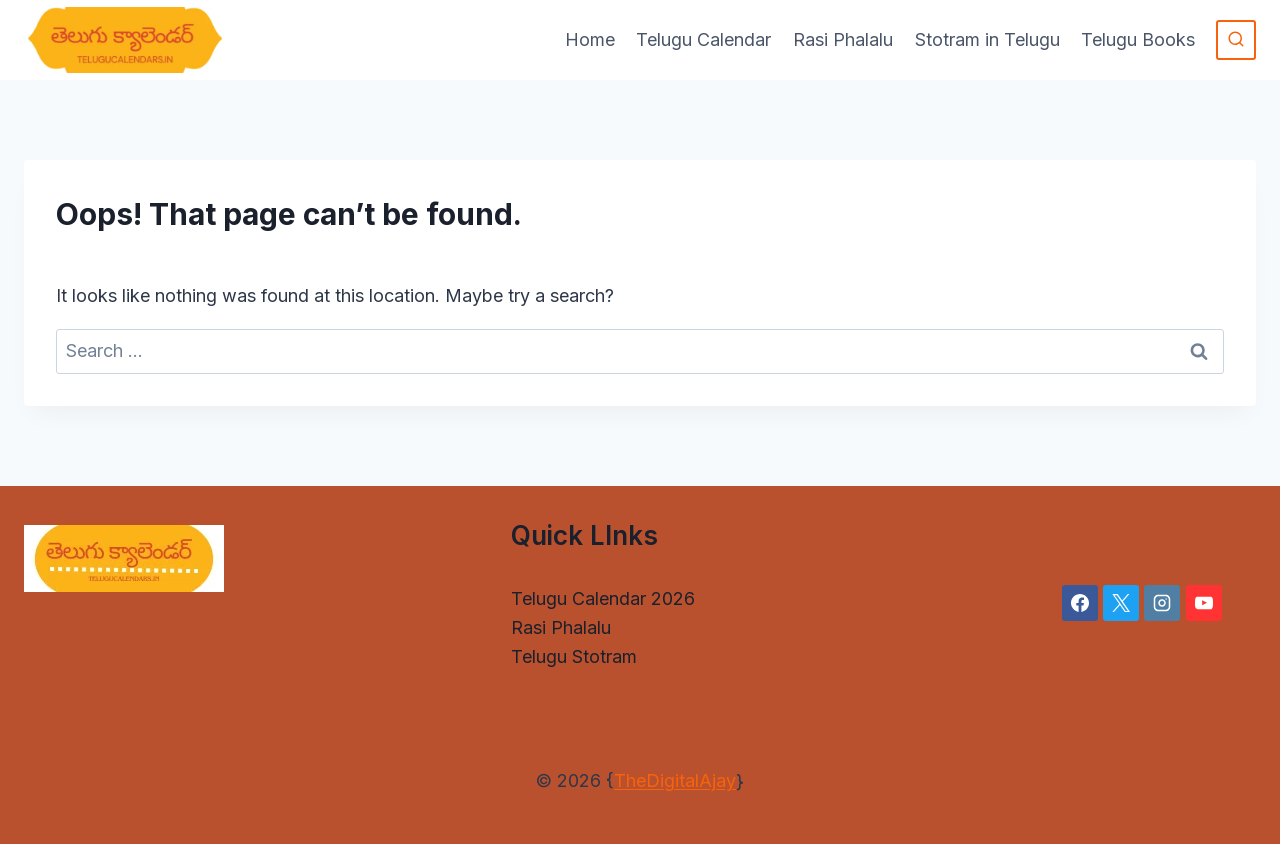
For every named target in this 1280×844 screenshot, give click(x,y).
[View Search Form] (1236, 40)
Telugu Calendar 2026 (603, 598)
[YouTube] (1204, 603)
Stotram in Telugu (987, 39)
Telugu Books (1138, 39)
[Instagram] (1162, 603)
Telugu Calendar (703, 39)
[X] (1121, 603)
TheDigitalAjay (675, 780)
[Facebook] (1080, 603)
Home (590, 39)
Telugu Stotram (574, 656)
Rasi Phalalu (843, 39)
